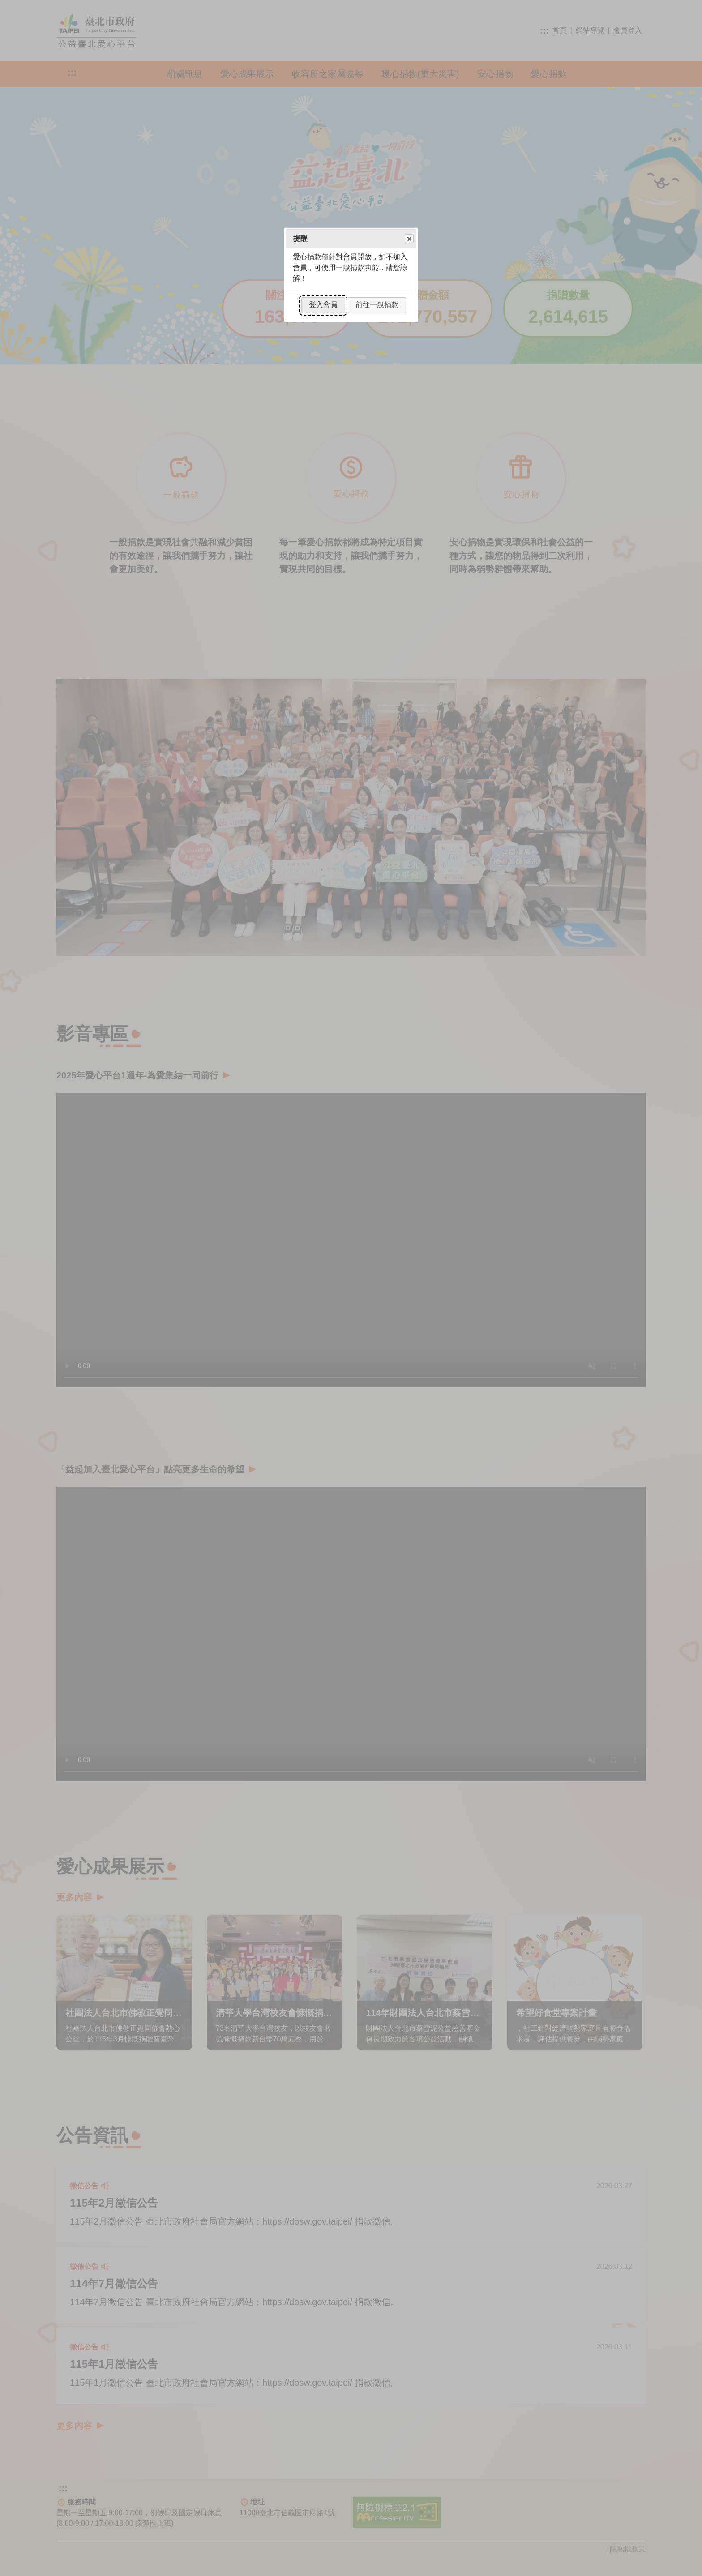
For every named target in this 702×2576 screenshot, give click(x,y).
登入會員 (323, 304)
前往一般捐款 (376, 304)
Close (409, 239)
